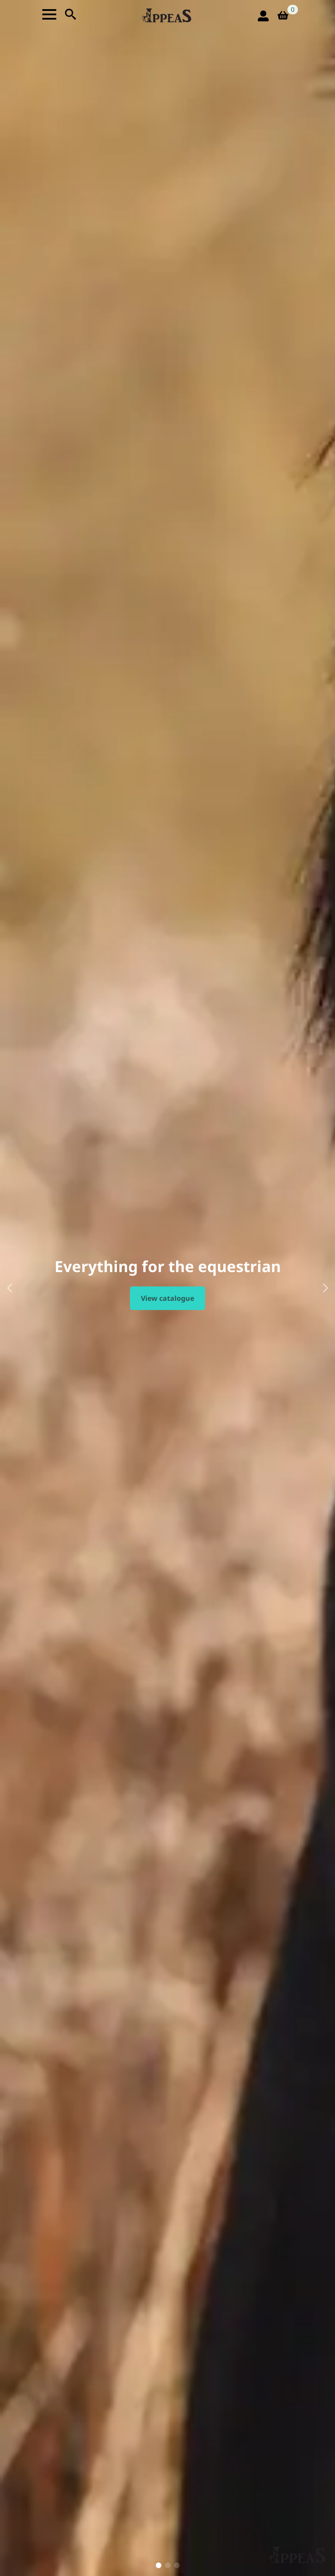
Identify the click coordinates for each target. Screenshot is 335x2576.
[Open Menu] (49, 14)
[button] (9, 1288)
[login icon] (263, 15)
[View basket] (285, 16)
